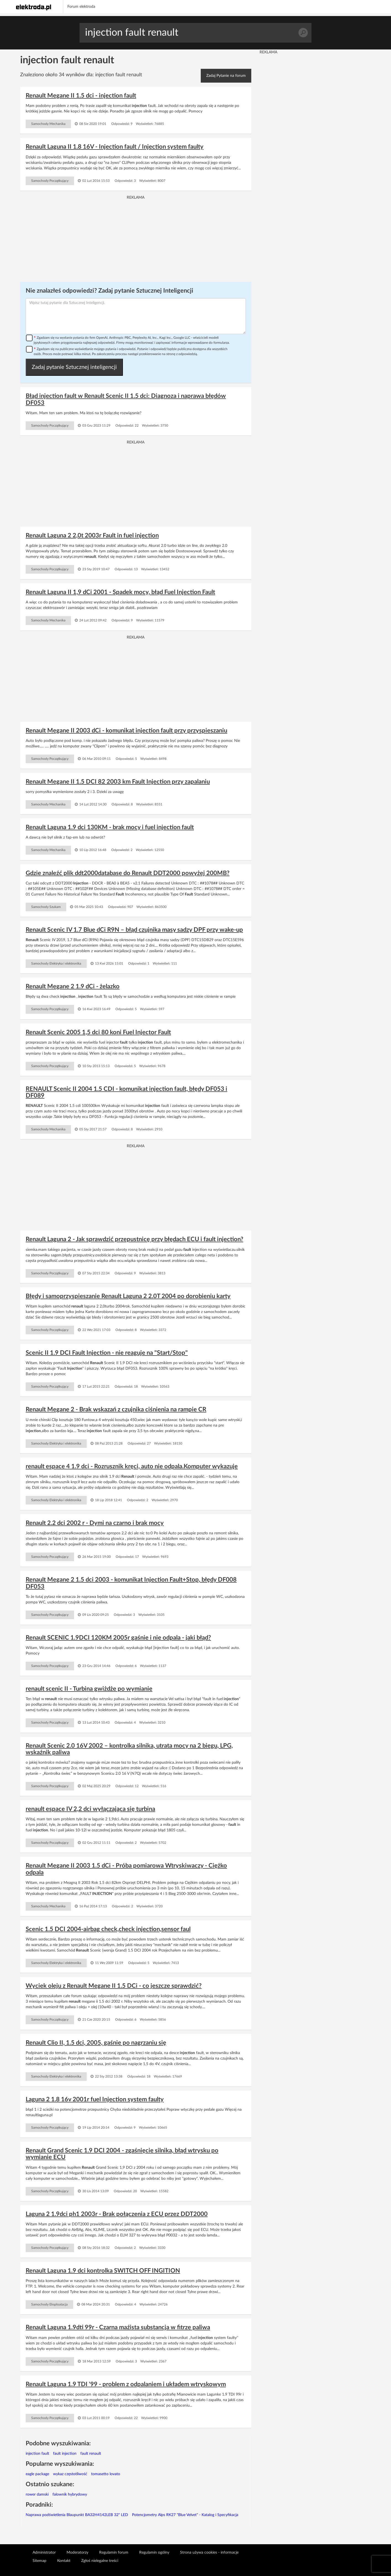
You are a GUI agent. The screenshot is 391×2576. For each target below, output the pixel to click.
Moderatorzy (77, 2552)
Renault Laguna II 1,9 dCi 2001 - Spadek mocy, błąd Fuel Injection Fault (120, 592)
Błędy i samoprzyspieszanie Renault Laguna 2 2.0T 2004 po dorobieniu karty (128, 1296)
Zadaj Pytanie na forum (226, 76)
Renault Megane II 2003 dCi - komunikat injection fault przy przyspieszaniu (126, 731)
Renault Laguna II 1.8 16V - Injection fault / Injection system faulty (115, 147)
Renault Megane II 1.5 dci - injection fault (81, 96)
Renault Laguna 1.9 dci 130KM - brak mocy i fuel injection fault (110, 827)
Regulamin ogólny (154, 2552)
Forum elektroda (81, 7)
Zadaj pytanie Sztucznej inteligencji (74, 367)
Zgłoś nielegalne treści (99, 2561)
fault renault (90, 2454)
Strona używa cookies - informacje (209, 2552)
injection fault (37, 2454)
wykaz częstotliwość (70, 2474)
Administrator (44, 2552)
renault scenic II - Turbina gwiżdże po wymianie (89, 1689)
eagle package (37, 2474)
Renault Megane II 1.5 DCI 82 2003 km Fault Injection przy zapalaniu (118, 782)
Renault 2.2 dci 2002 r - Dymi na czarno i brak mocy (95, 1523)
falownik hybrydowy (69, 2494)
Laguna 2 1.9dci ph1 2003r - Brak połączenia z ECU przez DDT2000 (117, 2214)
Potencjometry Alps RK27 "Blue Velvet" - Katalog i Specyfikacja (185, 2515)
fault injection (64, 2454)
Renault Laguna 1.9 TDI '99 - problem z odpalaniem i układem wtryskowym (126, 2384)
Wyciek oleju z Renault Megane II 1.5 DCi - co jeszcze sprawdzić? (114, 1986)
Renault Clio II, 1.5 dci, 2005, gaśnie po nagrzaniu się (96, 2043)
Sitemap (39, 2561)
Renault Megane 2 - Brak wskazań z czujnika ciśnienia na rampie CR (116, 1409)
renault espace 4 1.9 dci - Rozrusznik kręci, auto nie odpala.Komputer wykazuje (132, 1466)
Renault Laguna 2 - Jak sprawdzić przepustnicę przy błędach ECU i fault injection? (134, 1239)
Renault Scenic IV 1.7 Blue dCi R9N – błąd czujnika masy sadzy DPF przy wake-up (134, 930)
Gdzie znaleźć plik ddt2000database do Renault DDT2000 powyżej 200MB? (127, 873)
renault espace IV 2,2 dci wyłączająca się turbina (90, 1809)
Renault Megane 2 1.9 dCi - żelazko (73, 986)
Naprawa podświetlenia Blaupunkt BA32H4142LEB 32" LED (77, 2515)
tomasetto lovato (105, 2474)
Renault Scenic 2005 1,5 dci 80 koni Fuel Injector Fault (98, 1032)
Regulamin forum (113, 2552)
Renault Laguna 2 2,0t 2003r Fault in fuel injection (92, 535)
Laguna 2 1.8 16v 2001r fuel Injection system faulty (95, 2099)
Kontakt (63, 2561)
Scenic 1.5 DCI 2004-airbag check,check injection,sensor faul (108, 1929)
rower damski (37, 2494)
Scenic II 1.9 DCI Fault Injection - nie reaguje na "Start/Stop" (107, 1353)
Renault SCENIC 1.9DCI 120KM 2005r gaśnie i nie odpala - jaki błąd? (118, 1638)
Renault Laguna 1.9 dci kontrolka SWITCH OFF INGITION (103, 2271)
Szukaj (303, 33)
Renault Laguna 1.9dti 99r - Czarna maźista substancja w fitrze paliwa (118, 2327)
